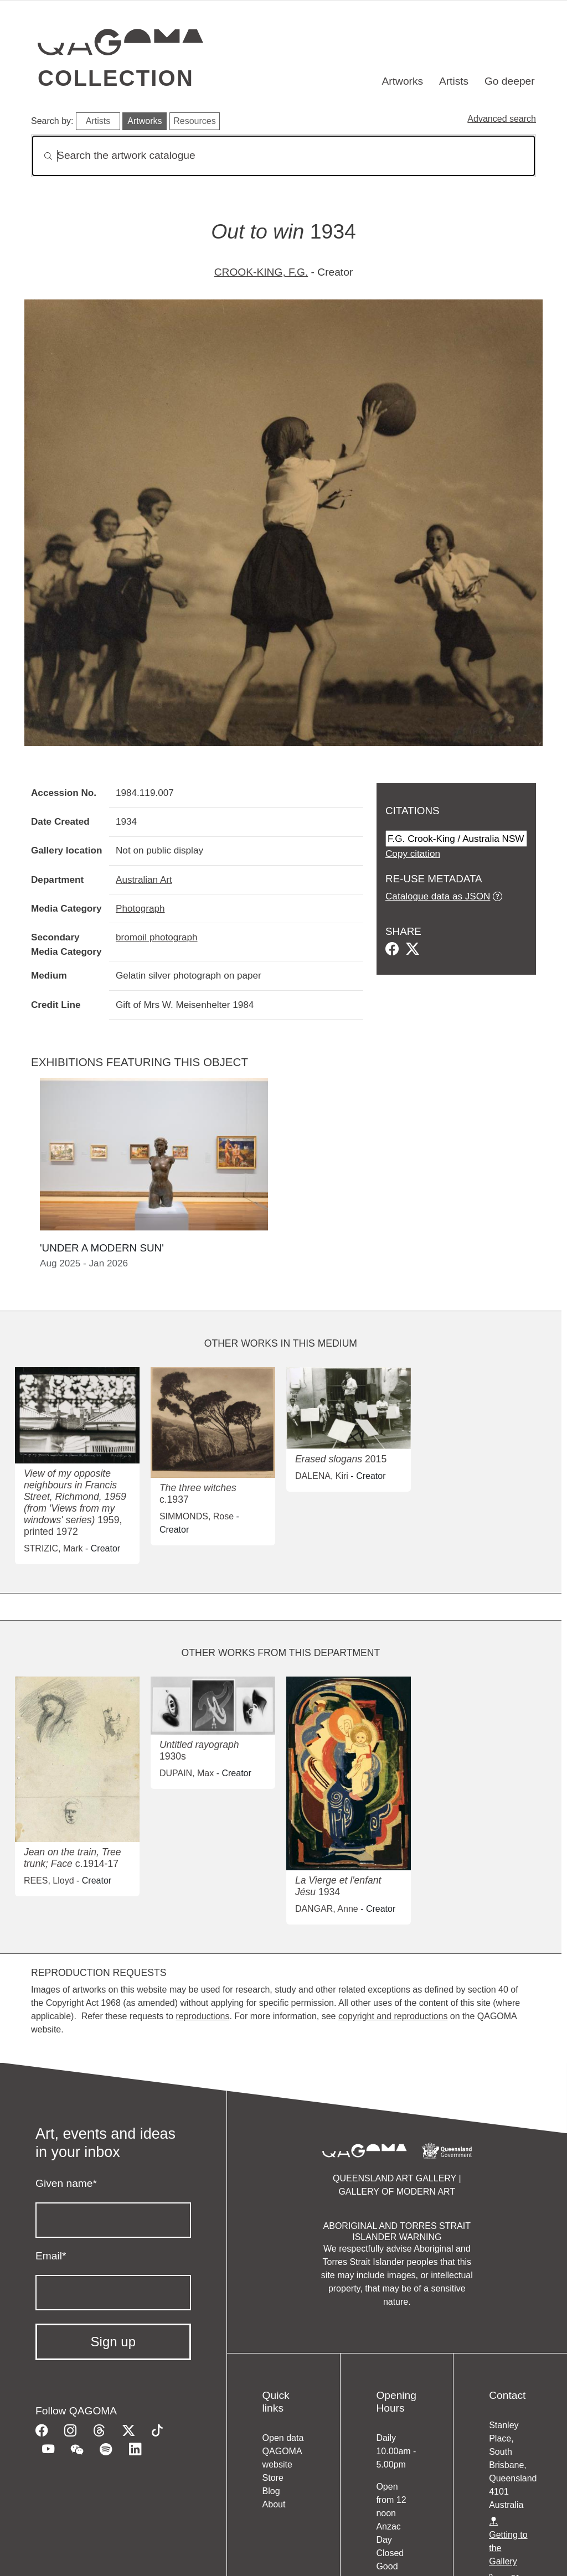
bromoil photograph (157, 937)
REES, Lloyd (49, 1880)
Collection (116, 78)
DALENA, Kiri (321, 1476)
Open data (283, 2438)
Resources (194, 121)
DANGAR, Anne (326, 1908)
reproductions (202, 2016)
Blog (271, 2491)
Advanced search (501, 118)
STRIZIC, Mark (53, 1548)
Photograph (140, 908)
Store (273, 2477)
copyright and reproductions (392, 2016)
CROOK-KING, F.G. (261, 272)
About (274, 2504)
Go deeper (509, 81)
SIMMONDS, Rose (196, 1516)
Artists (453, 81)
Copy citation (412, 853)
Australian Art (144, 879)
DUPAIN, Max (186, 1773)
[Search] (283, 156)
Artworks (403, 81)
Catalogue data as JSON (437, 896)
